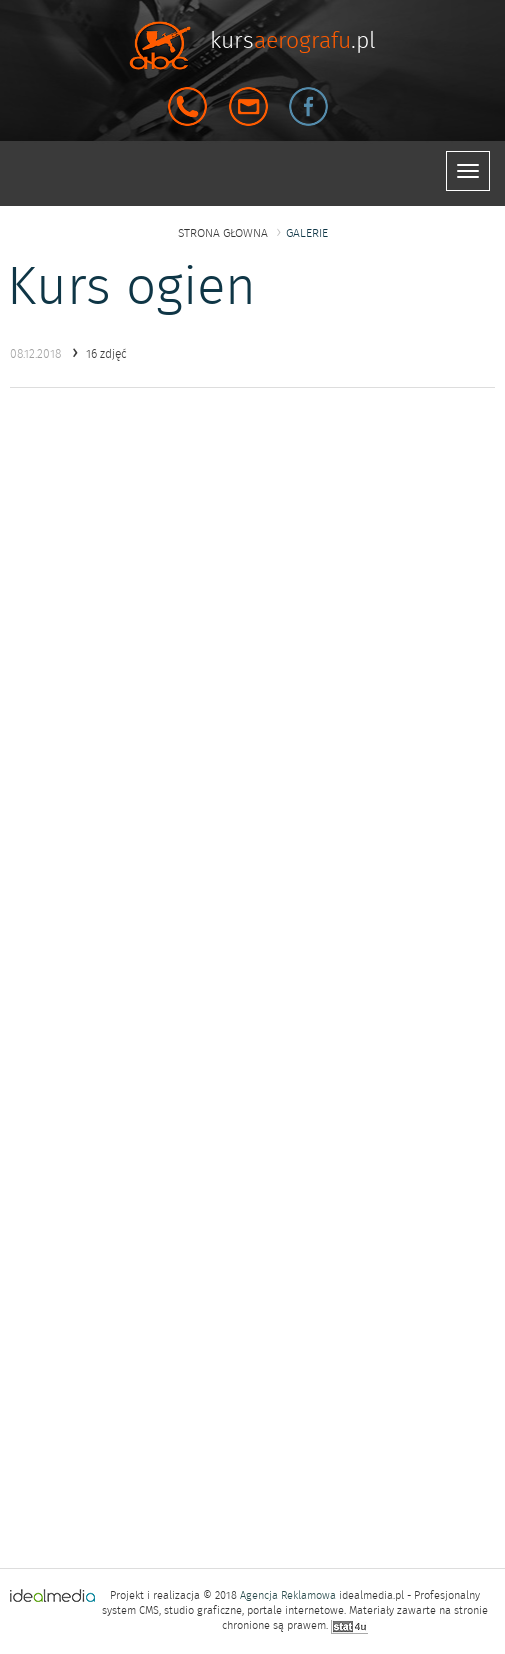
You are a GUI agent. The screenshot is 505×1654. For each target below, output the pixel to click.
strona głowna (223, 233)
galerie (307, 233)
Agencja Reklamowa (288, 1596)
